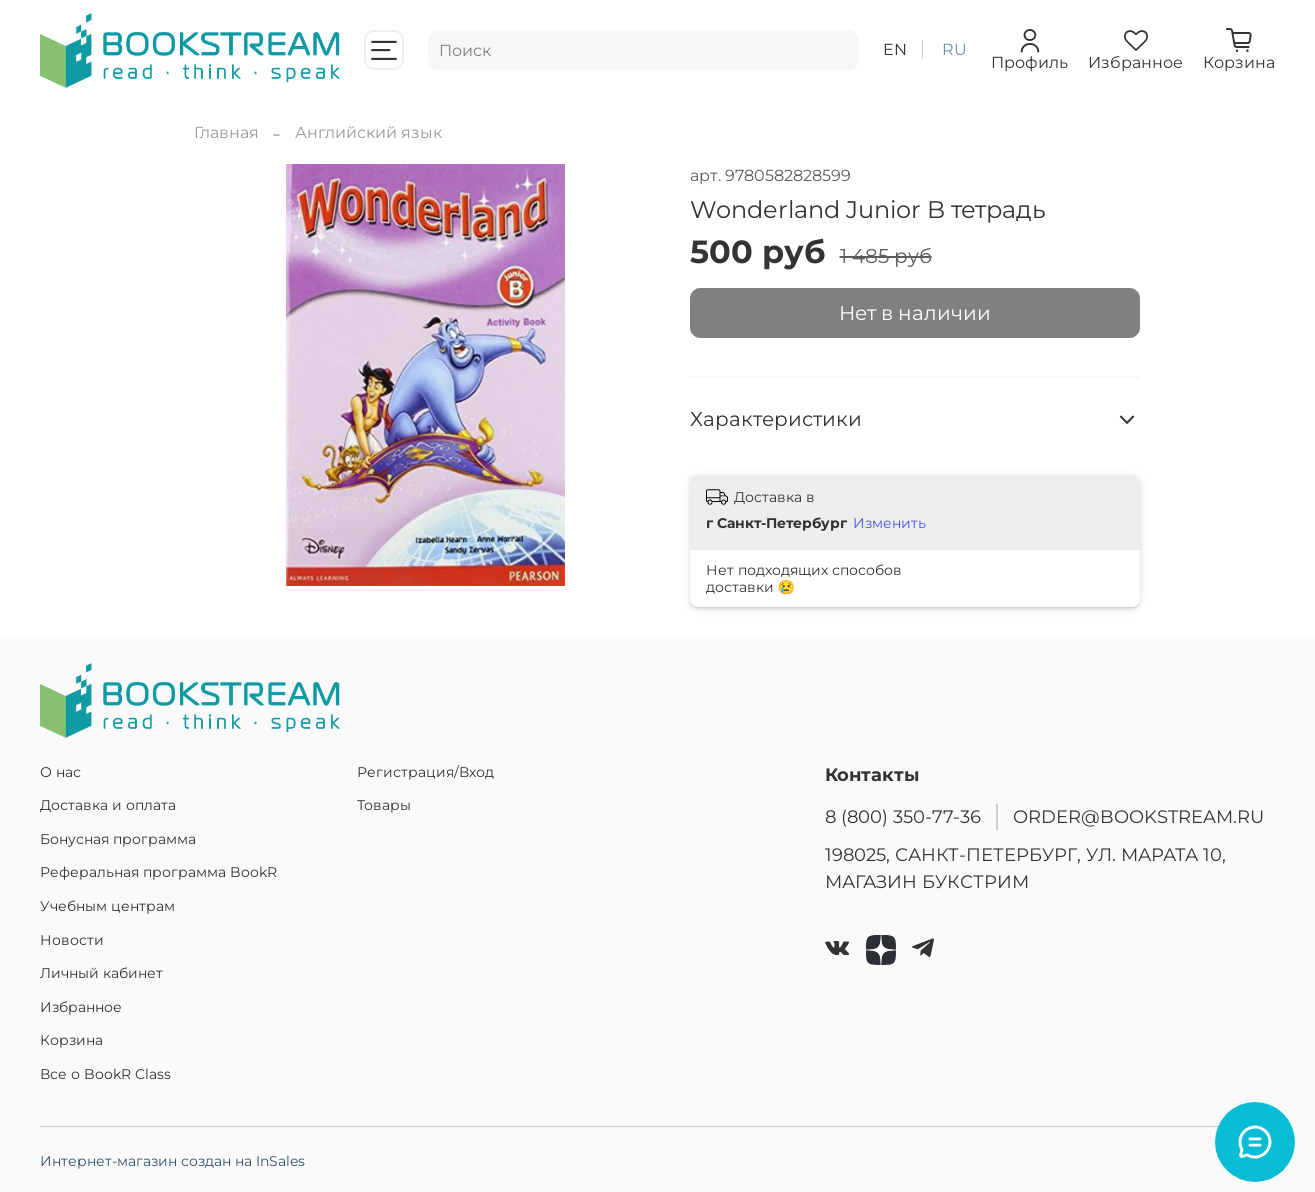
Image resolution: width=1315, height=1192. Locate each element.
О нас (60, 772)
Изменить (889, 523)
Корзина (71, 1040)
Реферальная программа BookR (158, 872)
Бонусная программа (118, 839)
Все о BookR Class (105, 1074)
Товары (384, 805)
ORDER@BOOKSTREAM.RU (1138, 816)
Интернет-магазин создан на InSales (172, 1161)
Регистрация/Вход (425, 772)
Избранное (81, 1007)
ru (954, 49)
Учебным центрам (107, 906)
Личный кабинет (101, 973)
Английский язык (368, 132)
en (895, 49)
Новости (72, 940)
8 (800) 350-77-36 (903, 816)
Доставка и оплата (108, 805)
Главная (226, 132)
